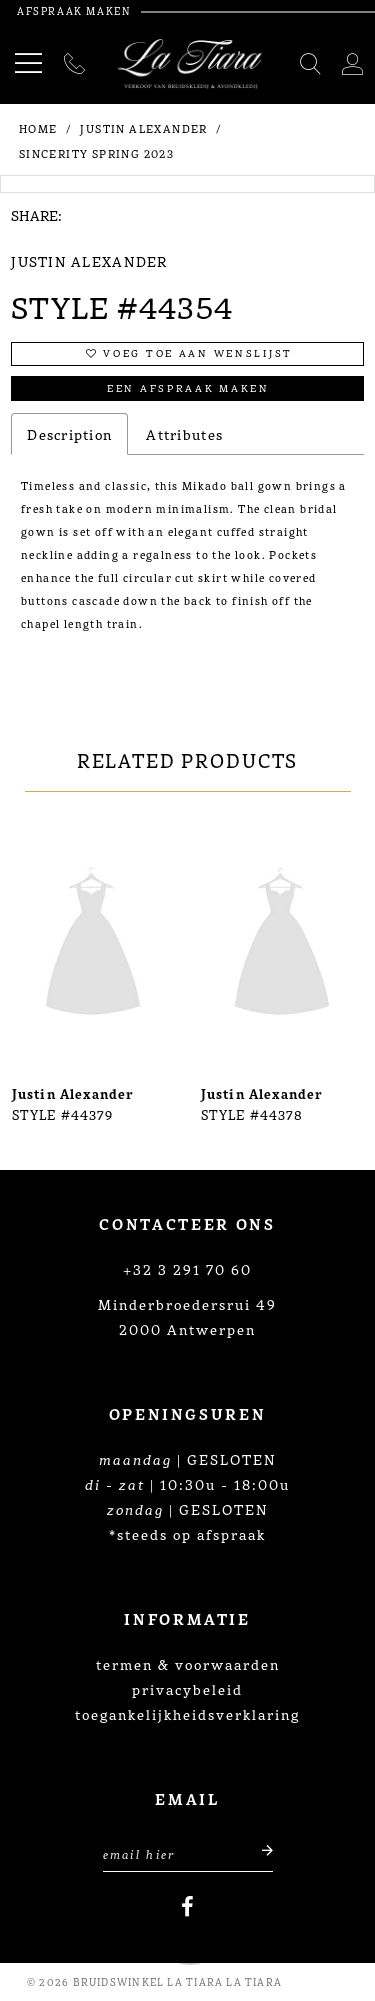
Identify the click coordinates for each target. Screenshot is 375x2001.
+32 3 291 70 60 (187, 1269)
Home (38, 128)
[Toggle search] (311, 64)
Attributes (184, 434)
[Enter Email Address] (188, 1851)
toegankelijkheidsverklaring (187, 1714)
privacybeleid (187, 1689)
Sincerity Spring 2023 (96, 153)
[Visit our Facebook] (187, 1907)
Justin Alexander (143, 128)
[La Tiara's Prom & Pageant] (190, 64)
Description (69, 434)
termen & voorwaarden (188, 1664)
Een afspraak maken (188, 387)
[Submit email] (258, 1851)
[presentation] (93, 945)
